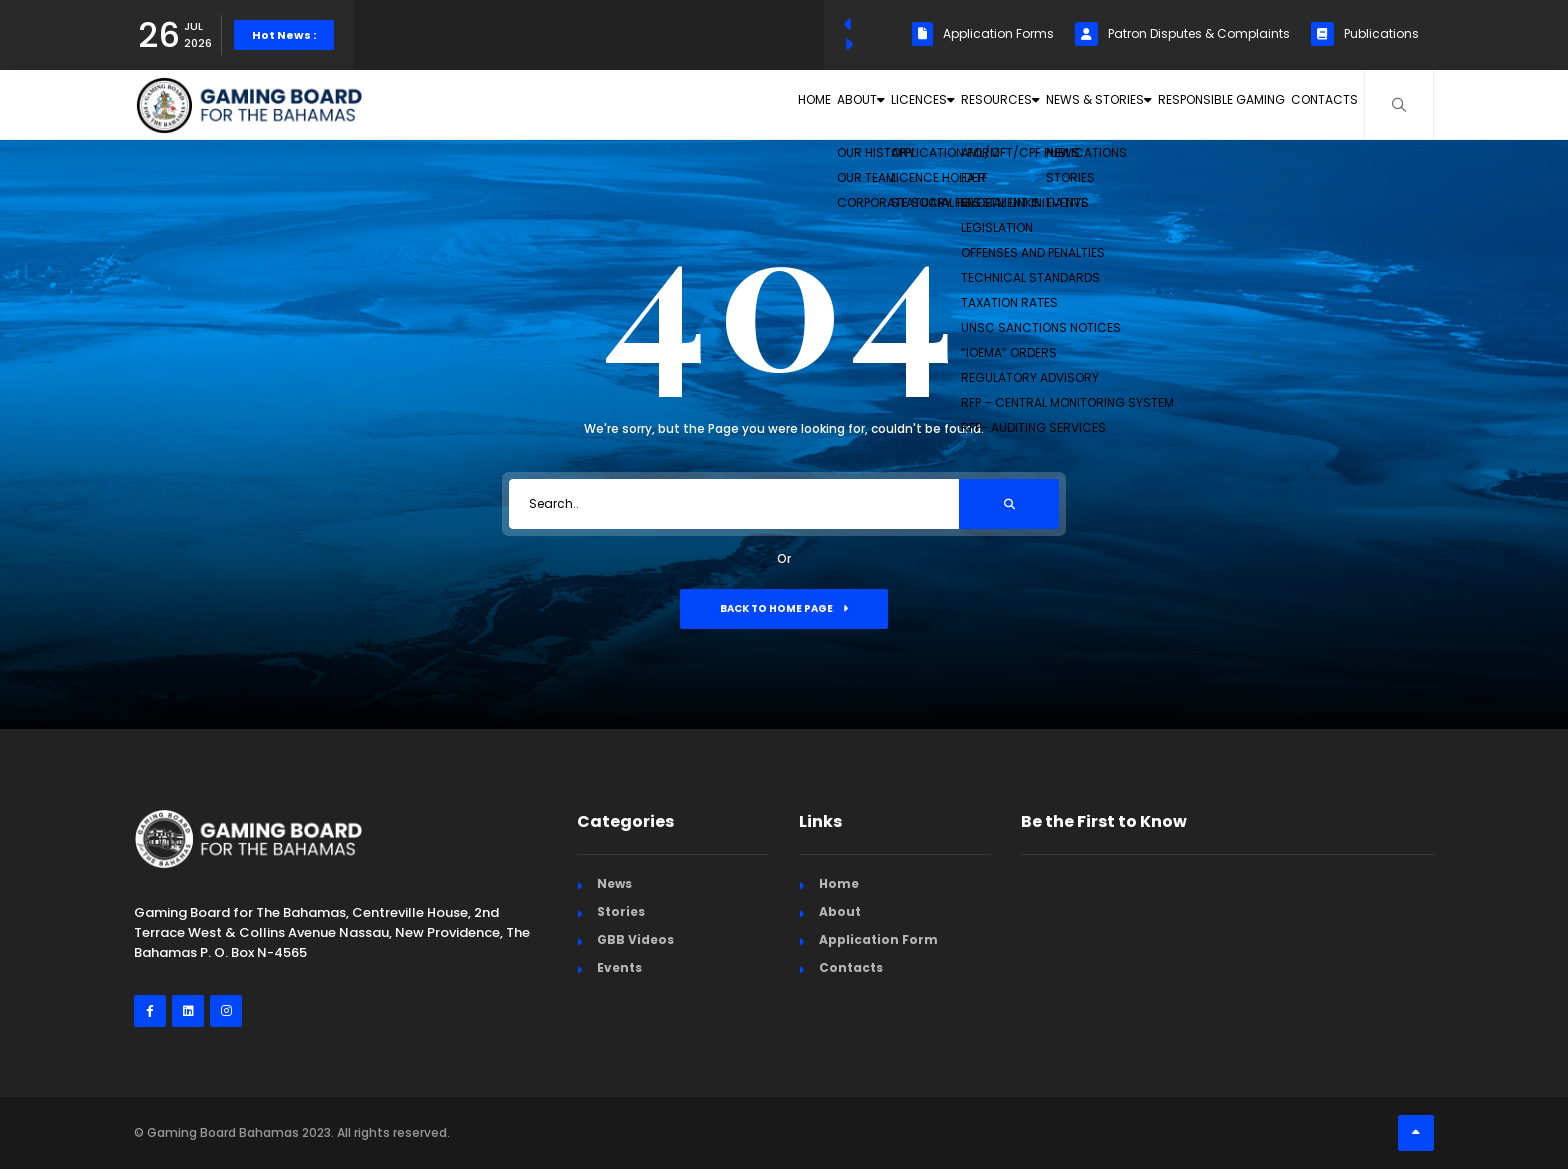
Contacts (1313, 104)
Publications (1365, 34)
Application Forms (983, 34)
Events (619, 967)
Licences (801, 104)
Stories (621, 911)
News (614, 883)
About (707, 104)
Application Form (878, 939)
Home (632, 104)
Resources (909, 104)
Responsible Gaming (1186, 104)
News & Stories (1036, 104)
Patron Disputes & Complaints (1182, 34)
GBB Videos (635, 939)
